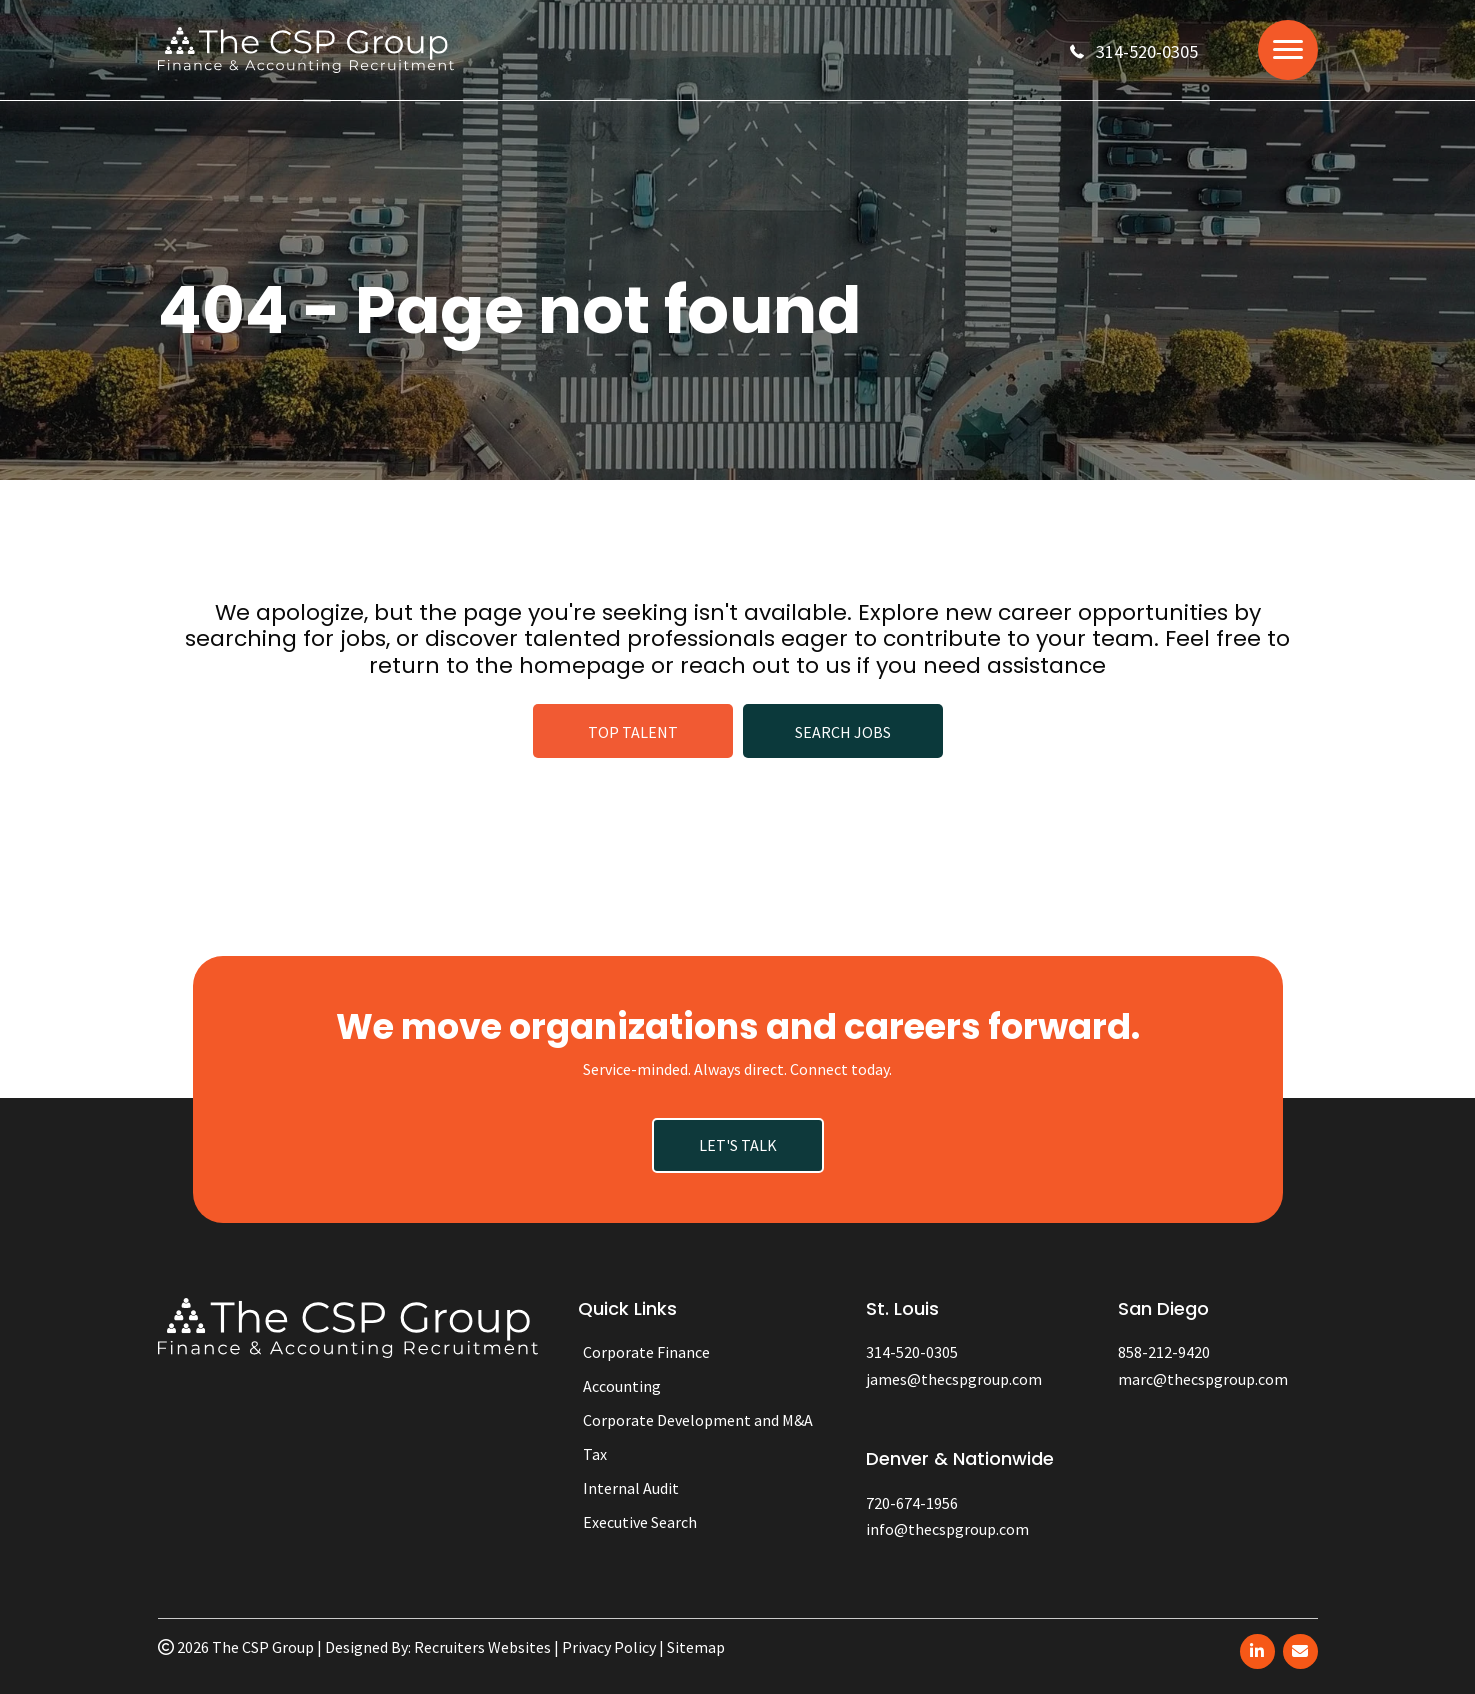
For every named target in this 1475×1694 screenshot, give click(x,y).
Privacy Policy (609, 1647)
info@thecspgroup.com (947, 1529)
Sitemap (696, 1647)
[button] (1134, 51)
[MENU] (1288, 50)
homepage (582, 665)
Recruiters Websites (482, 1647)
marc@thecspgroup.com (1203, 1379)
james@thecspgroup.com (954, 1379)
